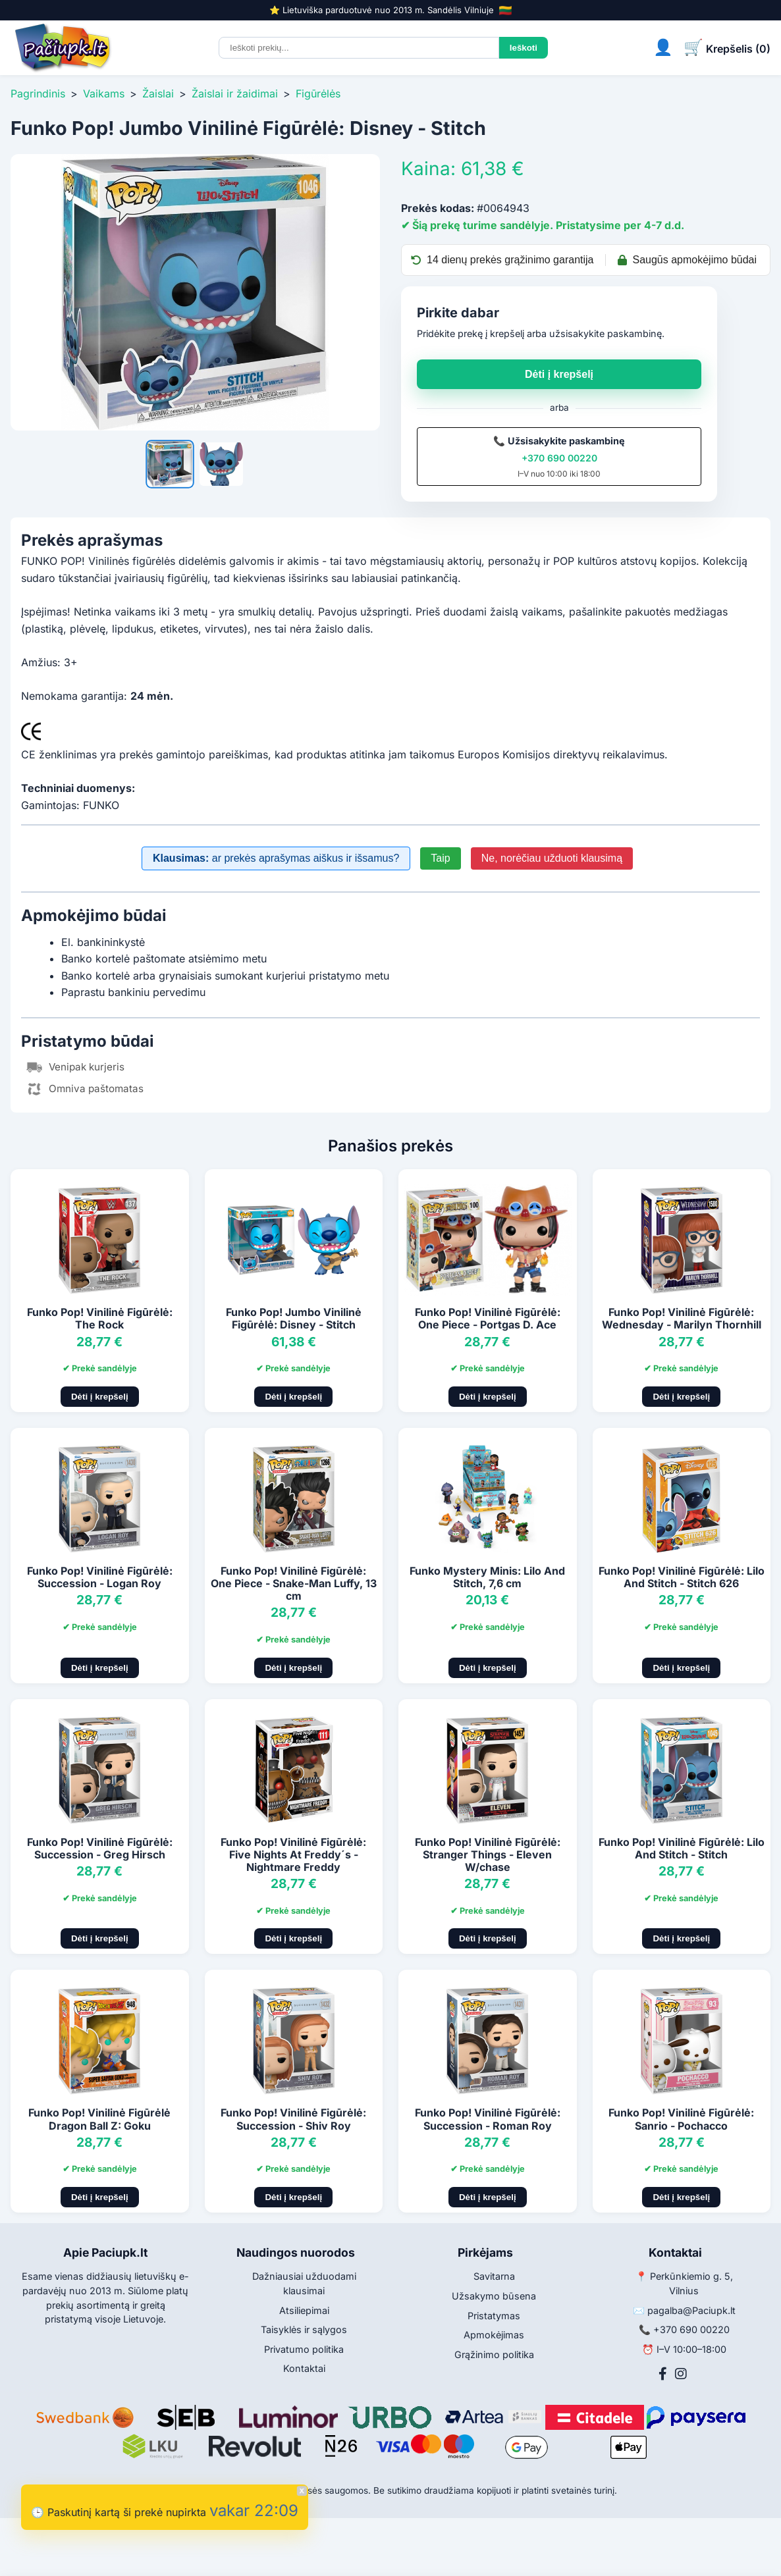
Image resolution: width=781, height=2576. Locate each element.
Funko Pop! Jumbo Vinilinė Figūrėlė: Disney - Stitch (294, 1318)
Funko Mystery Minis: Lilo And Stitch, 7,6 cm (487, 1577)
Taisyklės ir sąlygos (304, 2329)
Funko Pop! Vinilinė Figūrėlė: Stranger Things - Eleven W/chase (487, 1854)
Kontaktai (304, 2368)
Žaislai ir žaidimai (235, 93)
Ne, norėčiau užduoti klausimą (551, 858)
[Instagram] (681, 2374)
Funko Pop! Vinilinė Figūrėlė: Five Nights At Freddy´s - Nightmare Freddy (293, 1854)
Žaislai (158, 93)
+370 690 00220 (559, 457)
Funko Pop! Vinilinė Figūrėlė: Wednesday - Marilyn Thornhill (681, 1318)
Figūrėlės (318, 93)
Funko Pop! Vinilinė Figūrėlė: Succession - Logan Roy (100, 1577)
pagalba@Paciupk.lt (691, 2310)
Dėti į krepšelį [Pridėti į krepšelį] (99, 1397)
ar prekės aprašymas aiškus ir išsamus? (276, 858)
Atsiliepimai (304, 2310)
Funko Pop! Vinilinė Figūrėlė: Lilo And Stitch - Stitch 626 (682, 1577)
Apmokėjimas (494, 2334)
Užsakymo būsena (494, 2295)
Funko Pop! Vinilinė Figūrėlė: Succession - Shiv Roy (293, 2119)
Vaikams (103, 93)
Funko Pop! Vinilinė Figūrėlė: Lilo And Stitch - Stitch (682, 1848)
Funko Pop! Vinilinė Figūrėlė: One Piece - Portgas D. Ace (487, 1318)
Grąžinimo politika (494, 2354)
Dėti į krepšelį (559, 374)
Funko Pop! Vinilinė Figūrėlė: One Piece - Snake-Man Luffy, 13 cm (294, 1583)
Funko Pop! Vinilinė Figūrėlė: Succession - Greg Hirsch (100, 1848)
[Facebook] (663, 2374)
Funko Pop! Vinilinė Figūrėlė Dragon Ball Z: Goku (99, 2119)
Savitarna (494, 2276)
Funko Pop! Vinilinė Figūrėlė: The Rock (100, 1318)
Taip (440, 858)
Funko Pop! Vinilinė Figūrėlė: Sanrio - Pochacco (681, 2119)
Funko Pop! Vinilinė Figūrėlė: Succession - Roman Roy (487, 2119)
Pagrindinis (38, 93)
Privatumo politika (304, 2349)
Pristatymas (494, 2315)
